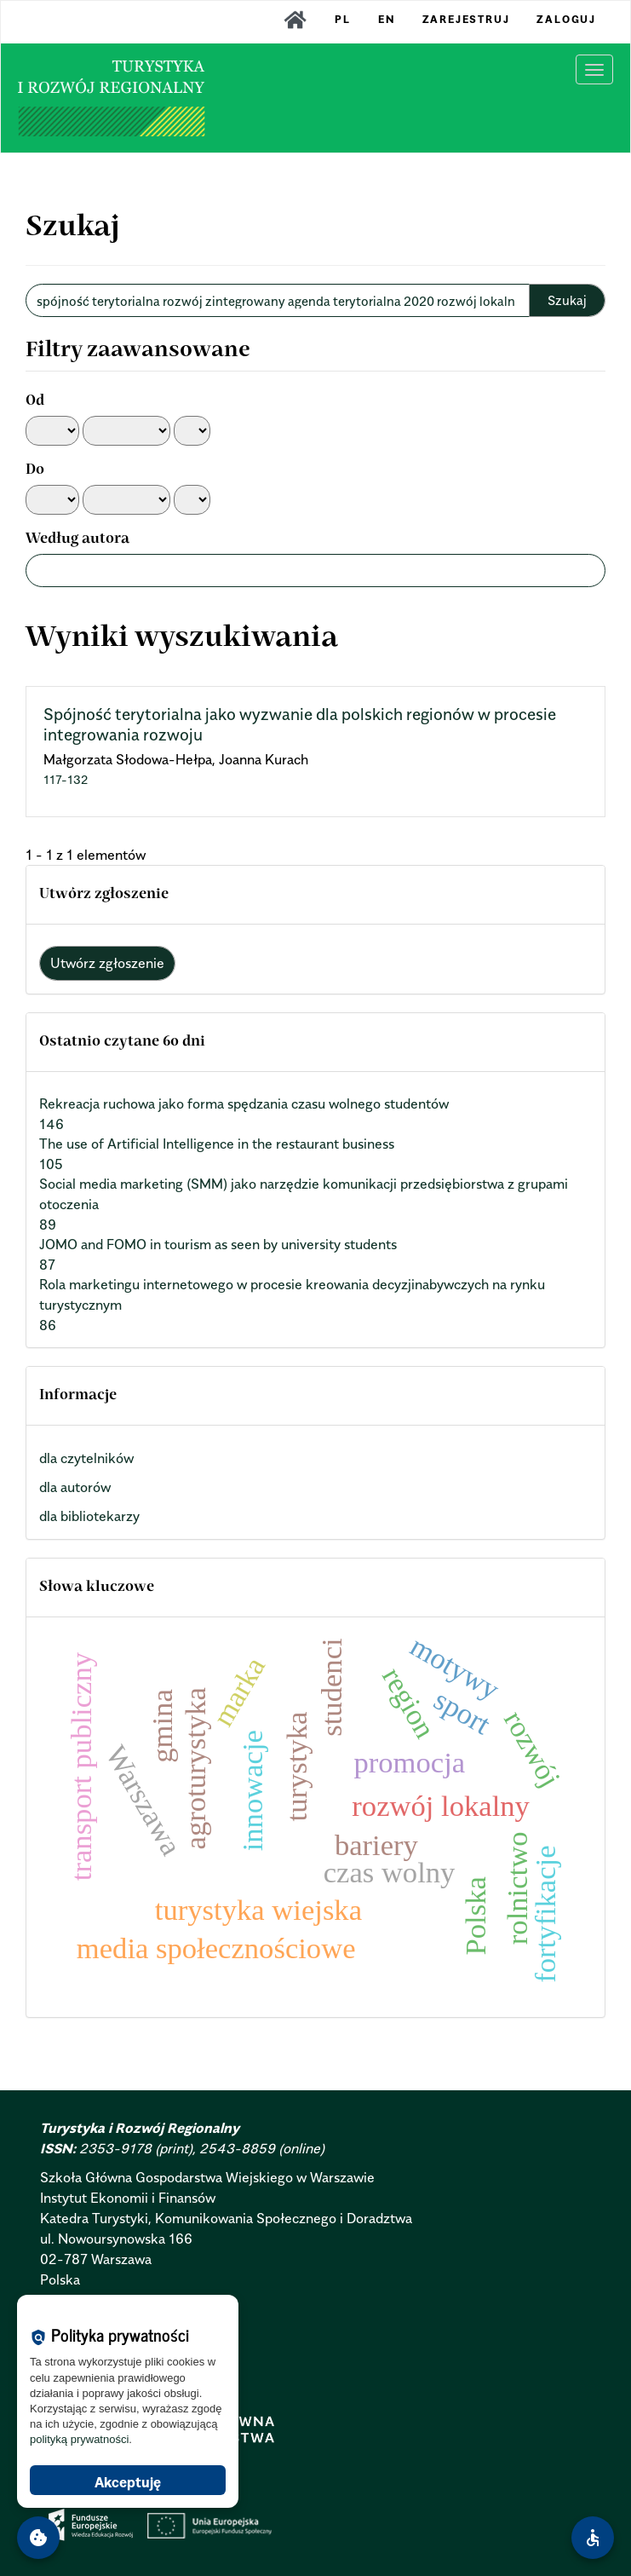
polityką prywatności (79, 2439)
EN (386, 19)
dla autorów (75, 1486)
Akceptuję (128, 2482)
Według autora (77, 539)
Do (35, 470)
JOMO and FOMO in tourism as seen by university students (218, 1244)
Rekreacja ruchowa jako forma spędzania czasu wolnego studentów (244, 1103)
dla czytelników (86, 1458)
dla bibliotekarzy (89, 1515)
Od (35, 401)
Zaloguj (566, 19)
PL (343, 19)
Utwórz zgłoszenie (107, 962)
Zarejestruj (466, 19)
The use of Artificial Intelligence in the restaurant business (216, 1143)
